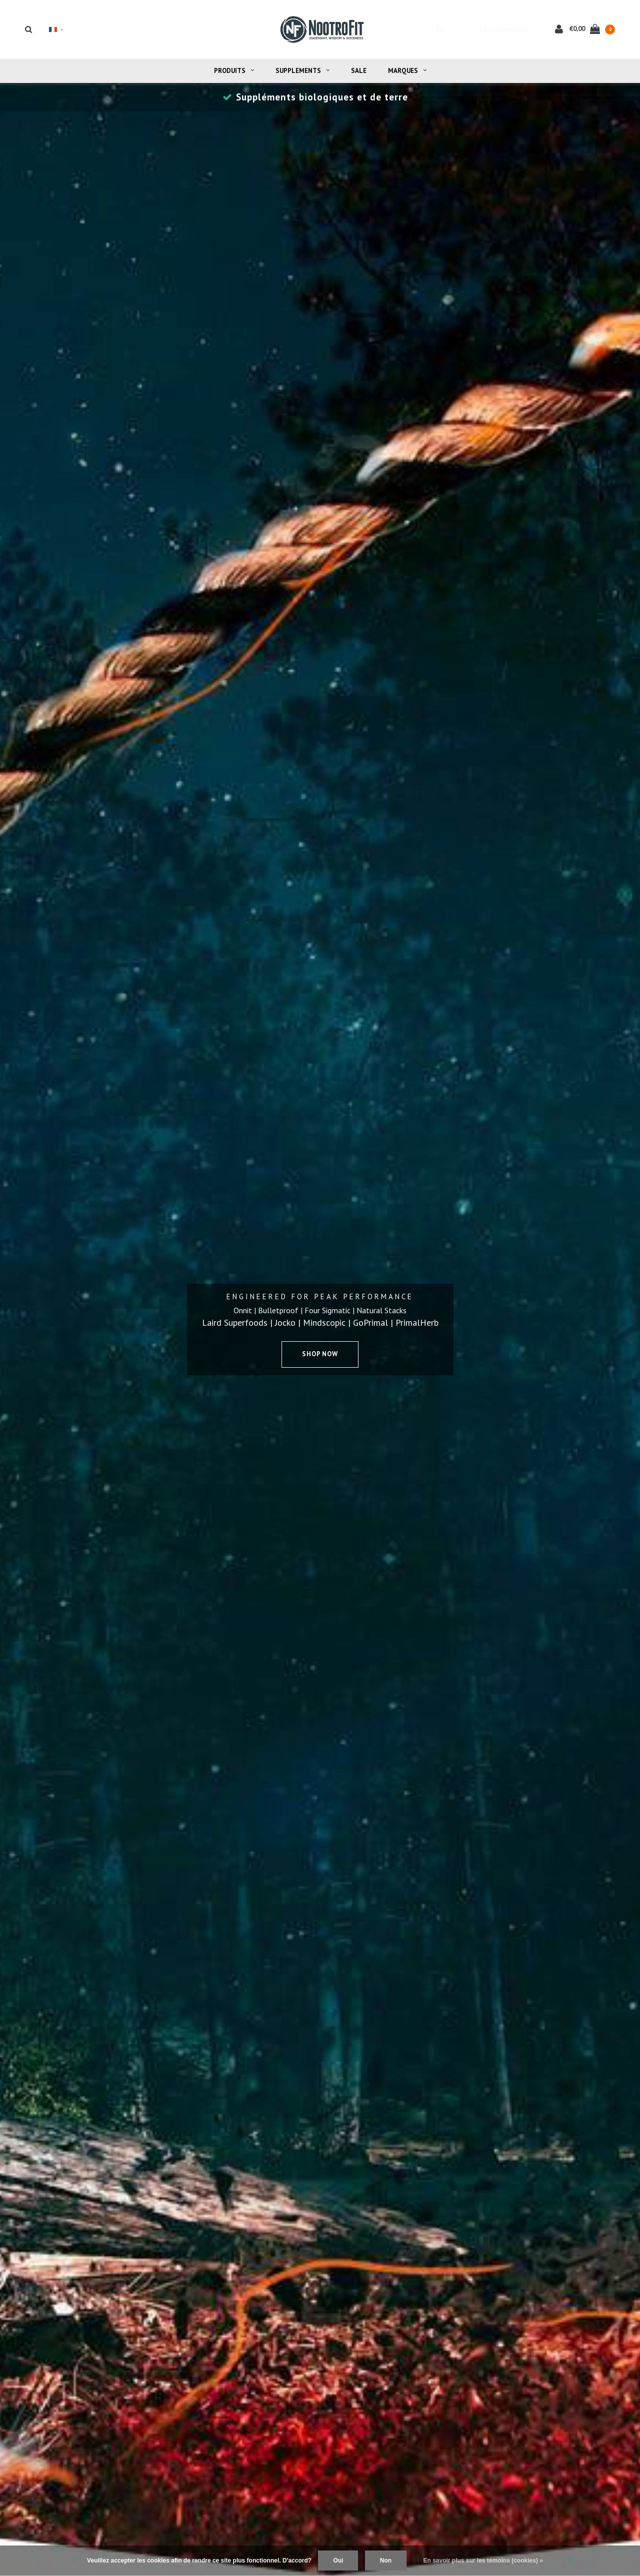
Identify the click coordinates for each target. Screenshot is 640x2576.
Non (386, 2560)
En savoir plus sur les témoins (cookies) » (482, 2560)
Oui (338, 2560)
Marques (407, 70)
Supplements (303, 70)
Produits (234, 70)
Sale (358, 70)
